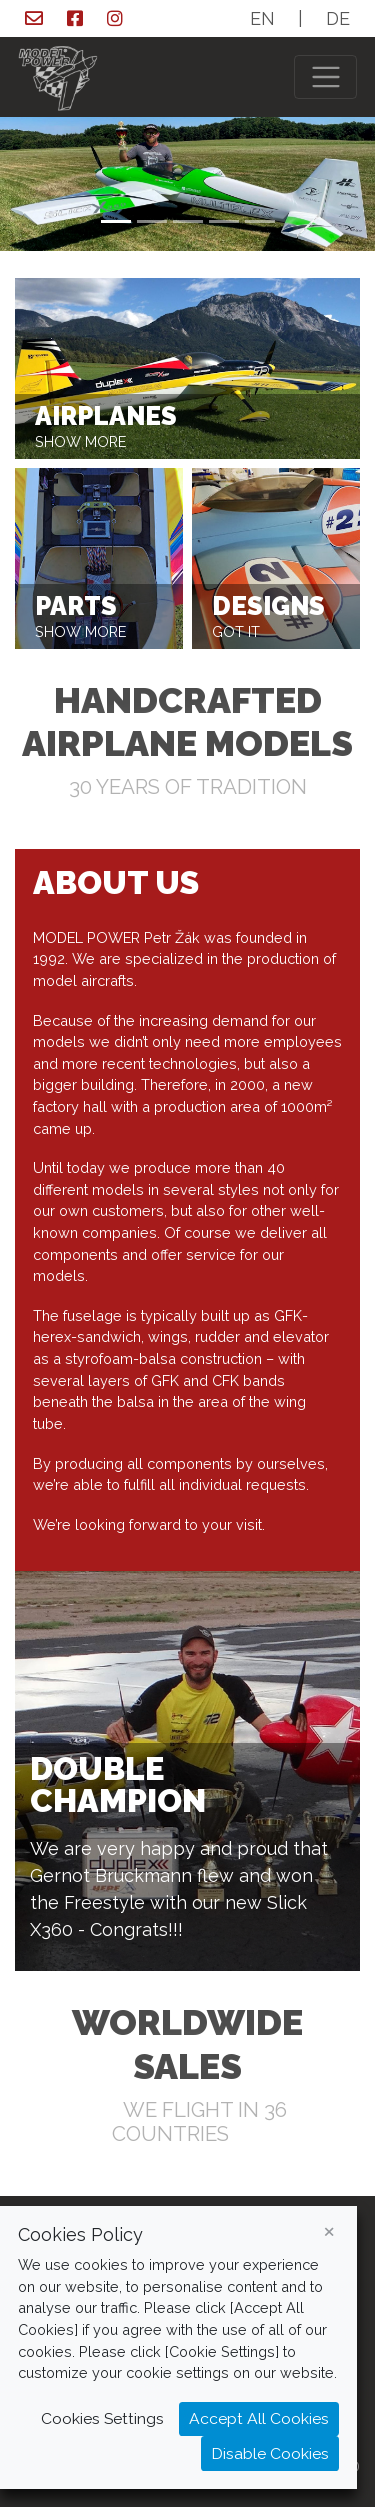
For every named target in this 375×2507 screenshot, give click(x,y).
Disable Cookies (270, 2453)
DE (338, 18)
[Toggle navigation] (325, 77)
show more (80, 442)
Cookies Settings (102, 2418)
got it (236, 632)
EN (262, 18)
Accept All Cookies (259, 2418)
